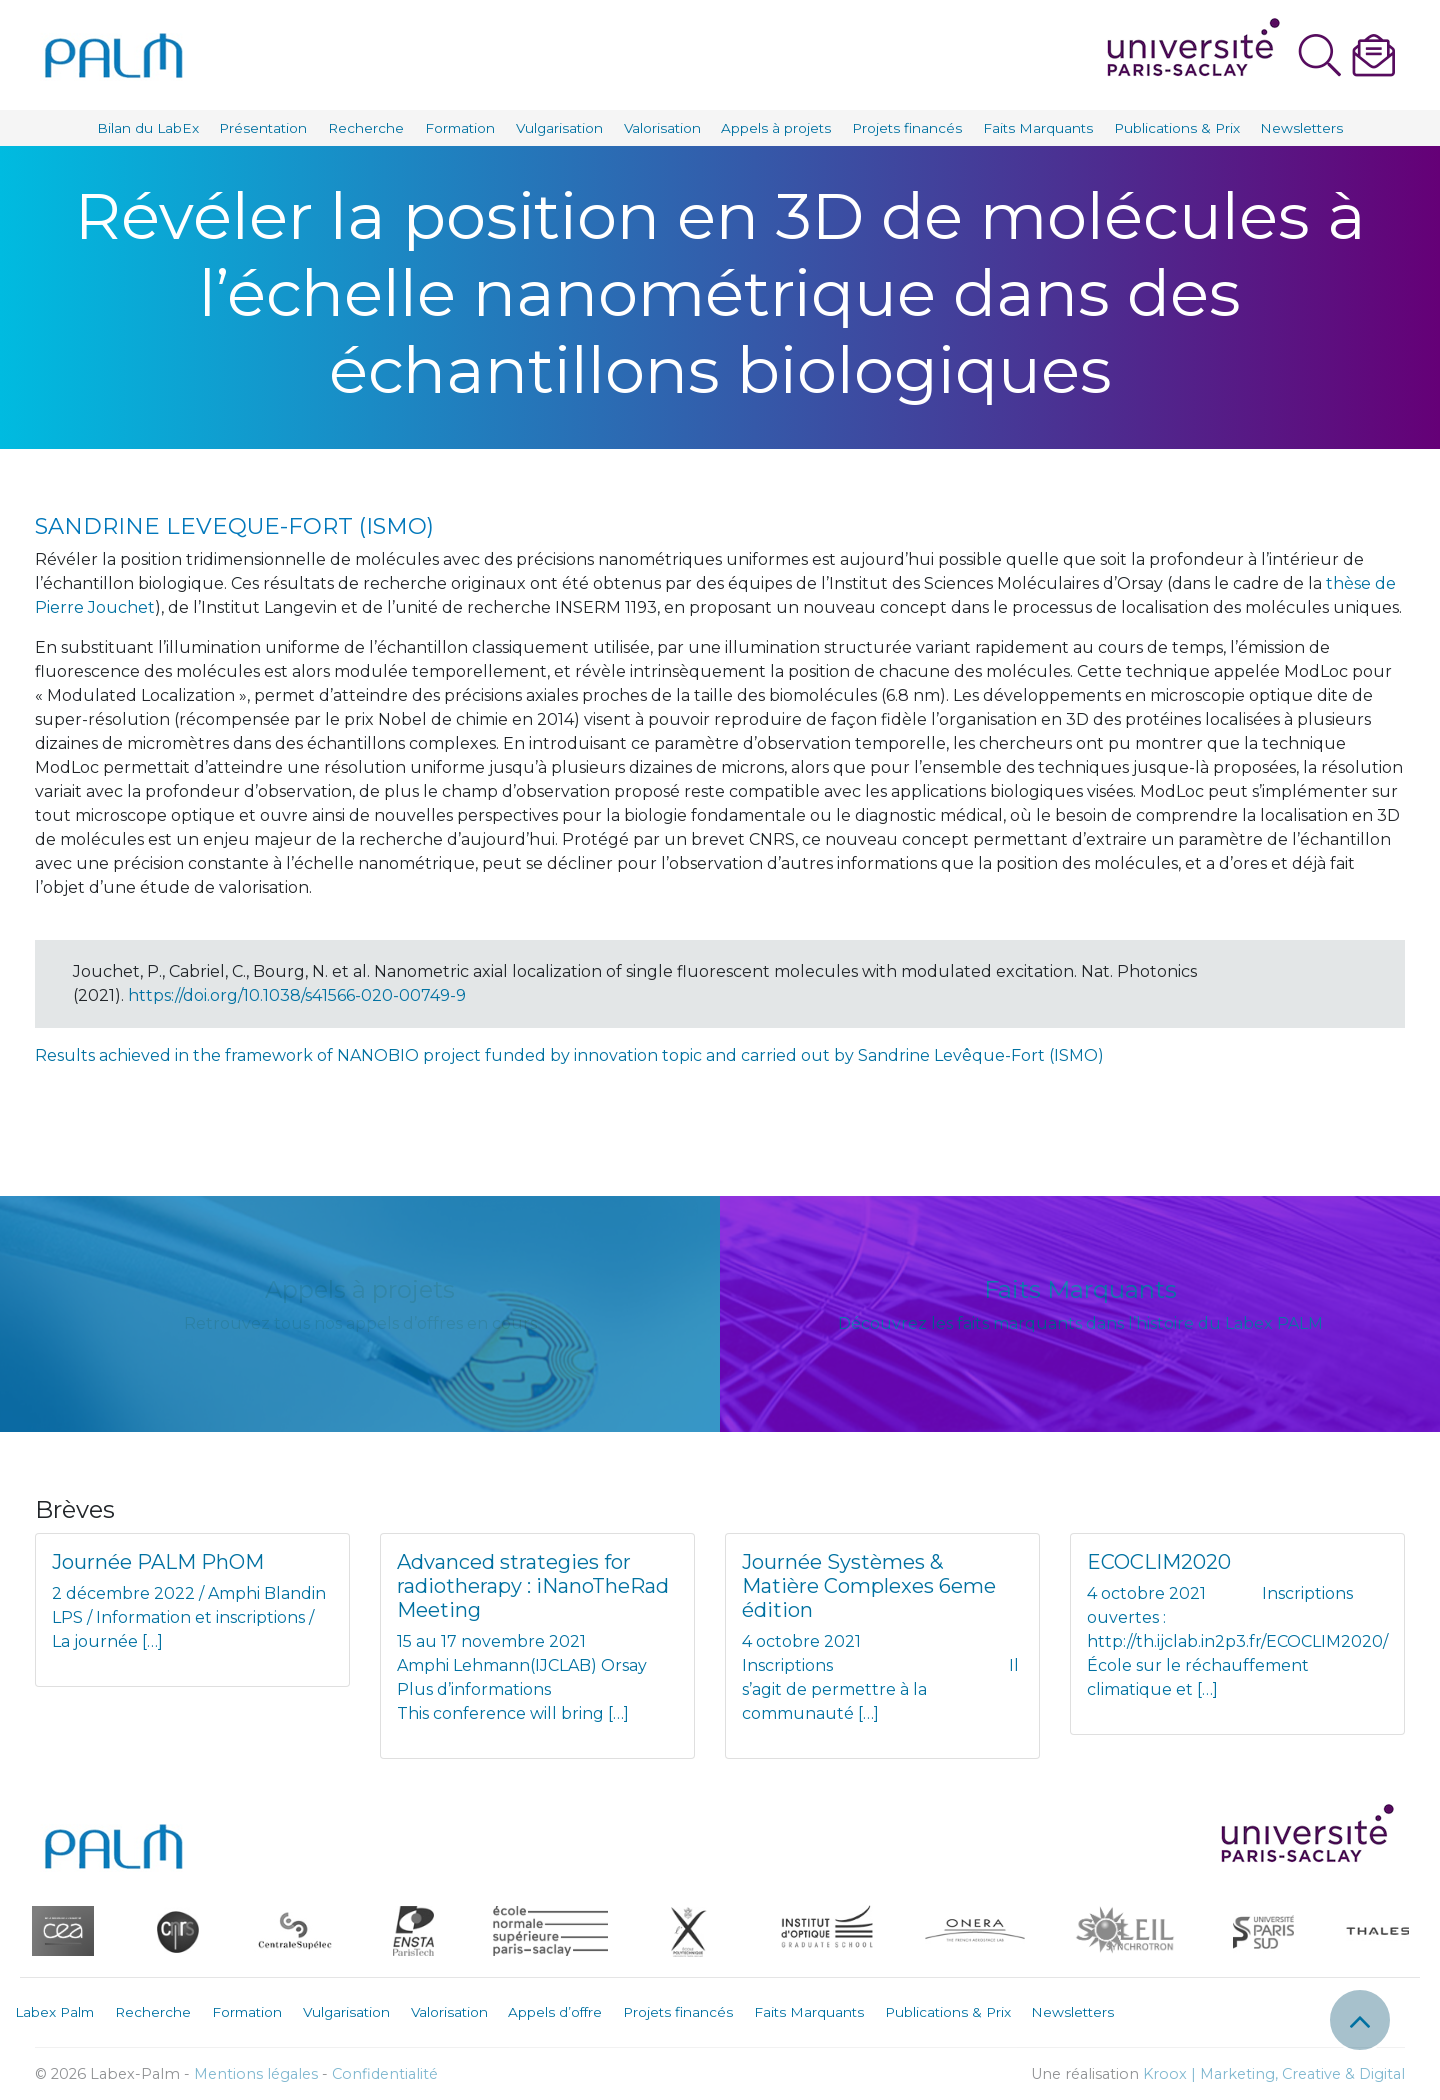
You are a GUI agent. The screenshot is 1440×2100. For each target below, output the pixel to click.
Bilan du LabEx (148, 128)
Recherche (366, 128)
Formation (460, 128)
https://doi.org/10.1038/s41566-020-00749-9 (297, 995)
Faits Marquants (1038, 128)
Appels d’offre (555, 2012)
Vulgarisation (559, 128)
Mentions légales (256, 2074)
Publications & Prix (1177, 128)
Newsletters (1301, 128)
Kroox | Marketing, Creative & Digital (1274, 2074)
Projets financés (907, 128)
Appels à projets (776, 128)
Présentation (263, 128)
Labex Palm (54, 2012)
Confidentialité (385, 2074)
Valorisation (662, 128)
